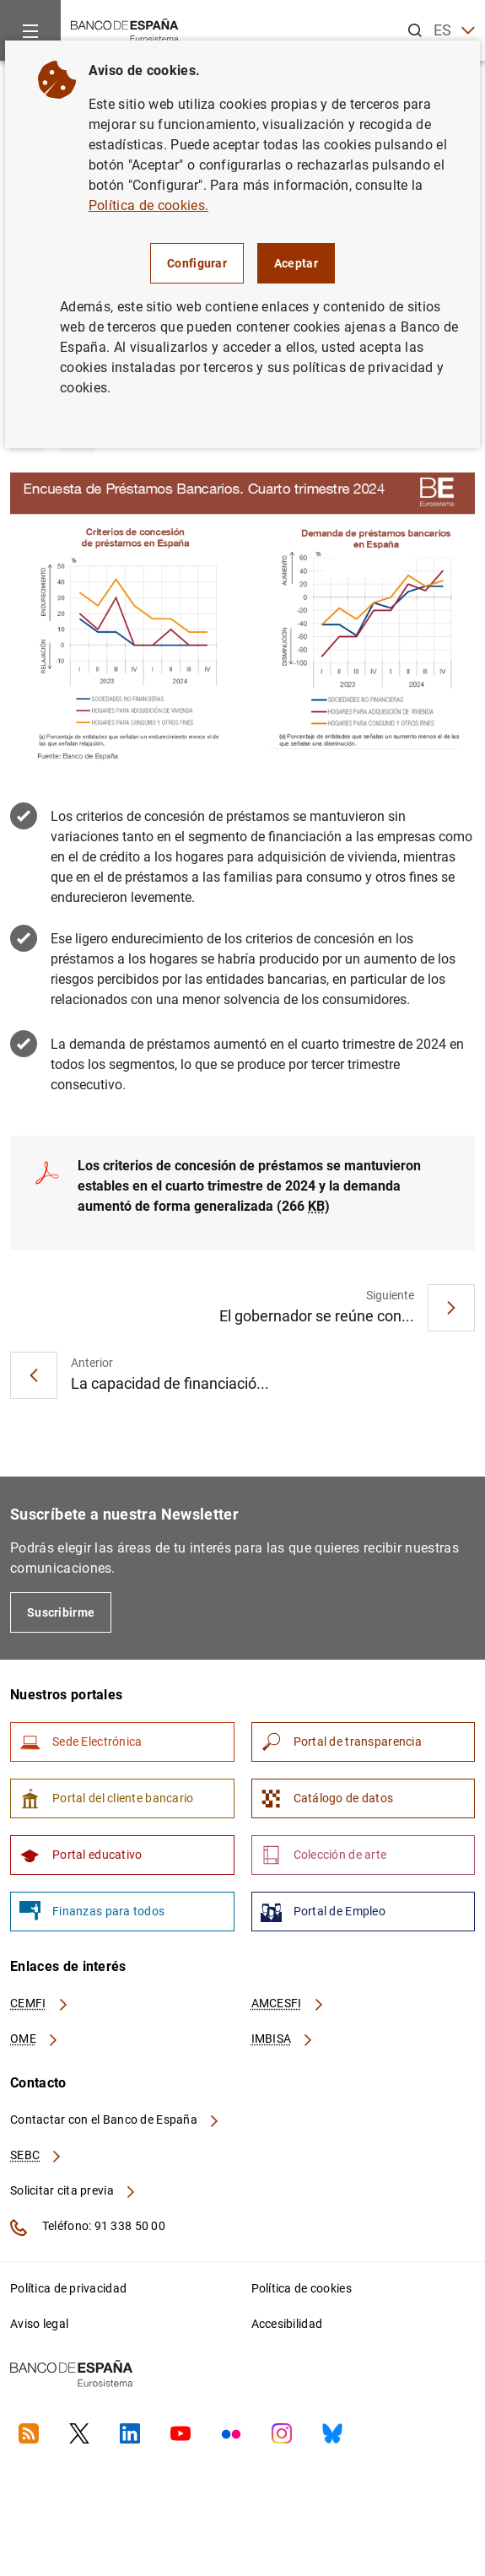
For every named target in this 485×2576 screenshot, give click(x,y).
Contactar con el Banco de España (115, 2119)
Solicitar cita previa (73, 2190)
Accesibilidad (287, 2323)
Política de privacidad (68, 2288)
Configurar (197, 263)
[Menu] (30, 30)
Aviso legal (39, 2323)
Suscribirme (60, 1612)
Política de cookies (301, 2288)
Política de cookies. (148, 205)
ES (454, 31)
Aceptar (296, 263)
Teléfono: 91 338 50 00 (87, 2227)
